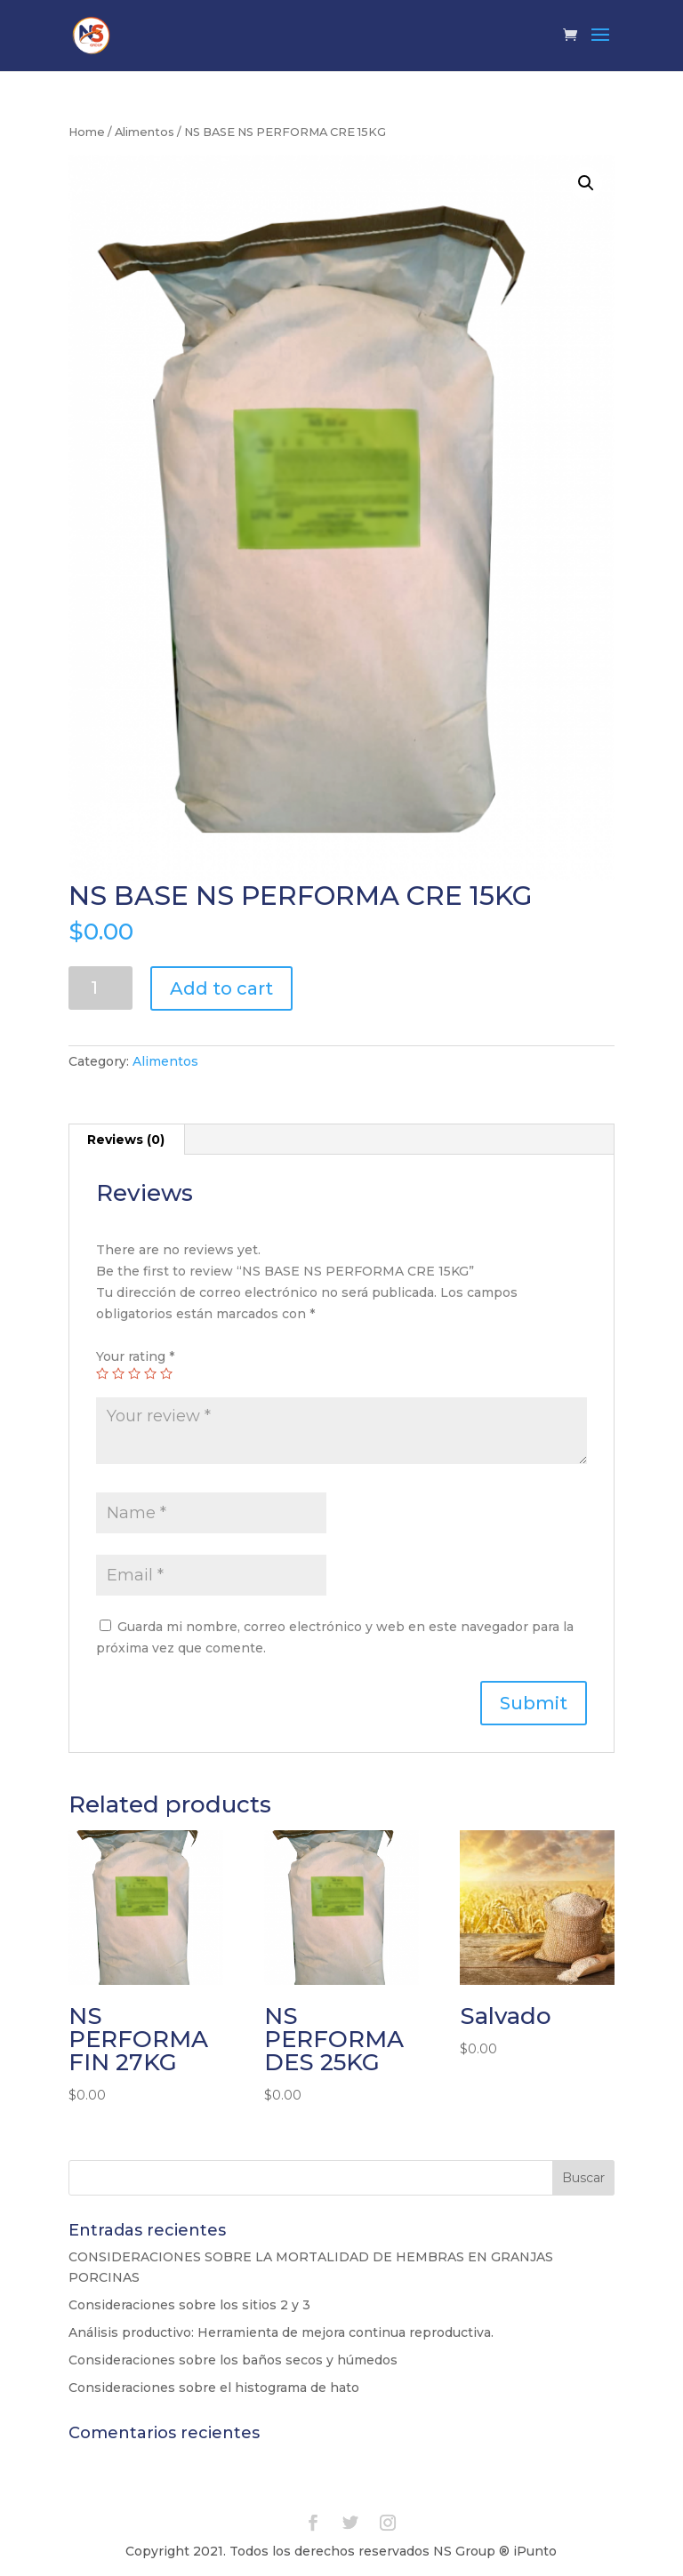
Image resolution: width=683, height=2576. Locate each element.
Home (86, 132)
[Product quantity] (100, 988)
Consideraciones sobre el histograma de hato (213, 2388)
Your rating (135, 1356)
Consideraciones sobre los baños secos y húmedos (233, 2360)
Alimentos (144, 132)
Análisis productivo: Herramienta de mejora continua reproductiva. (281, 2332)
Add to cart (221, 988)
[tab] (126, 1139)
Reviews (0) (126, 1140)
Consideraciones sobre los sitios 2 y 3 (189, 2305)
